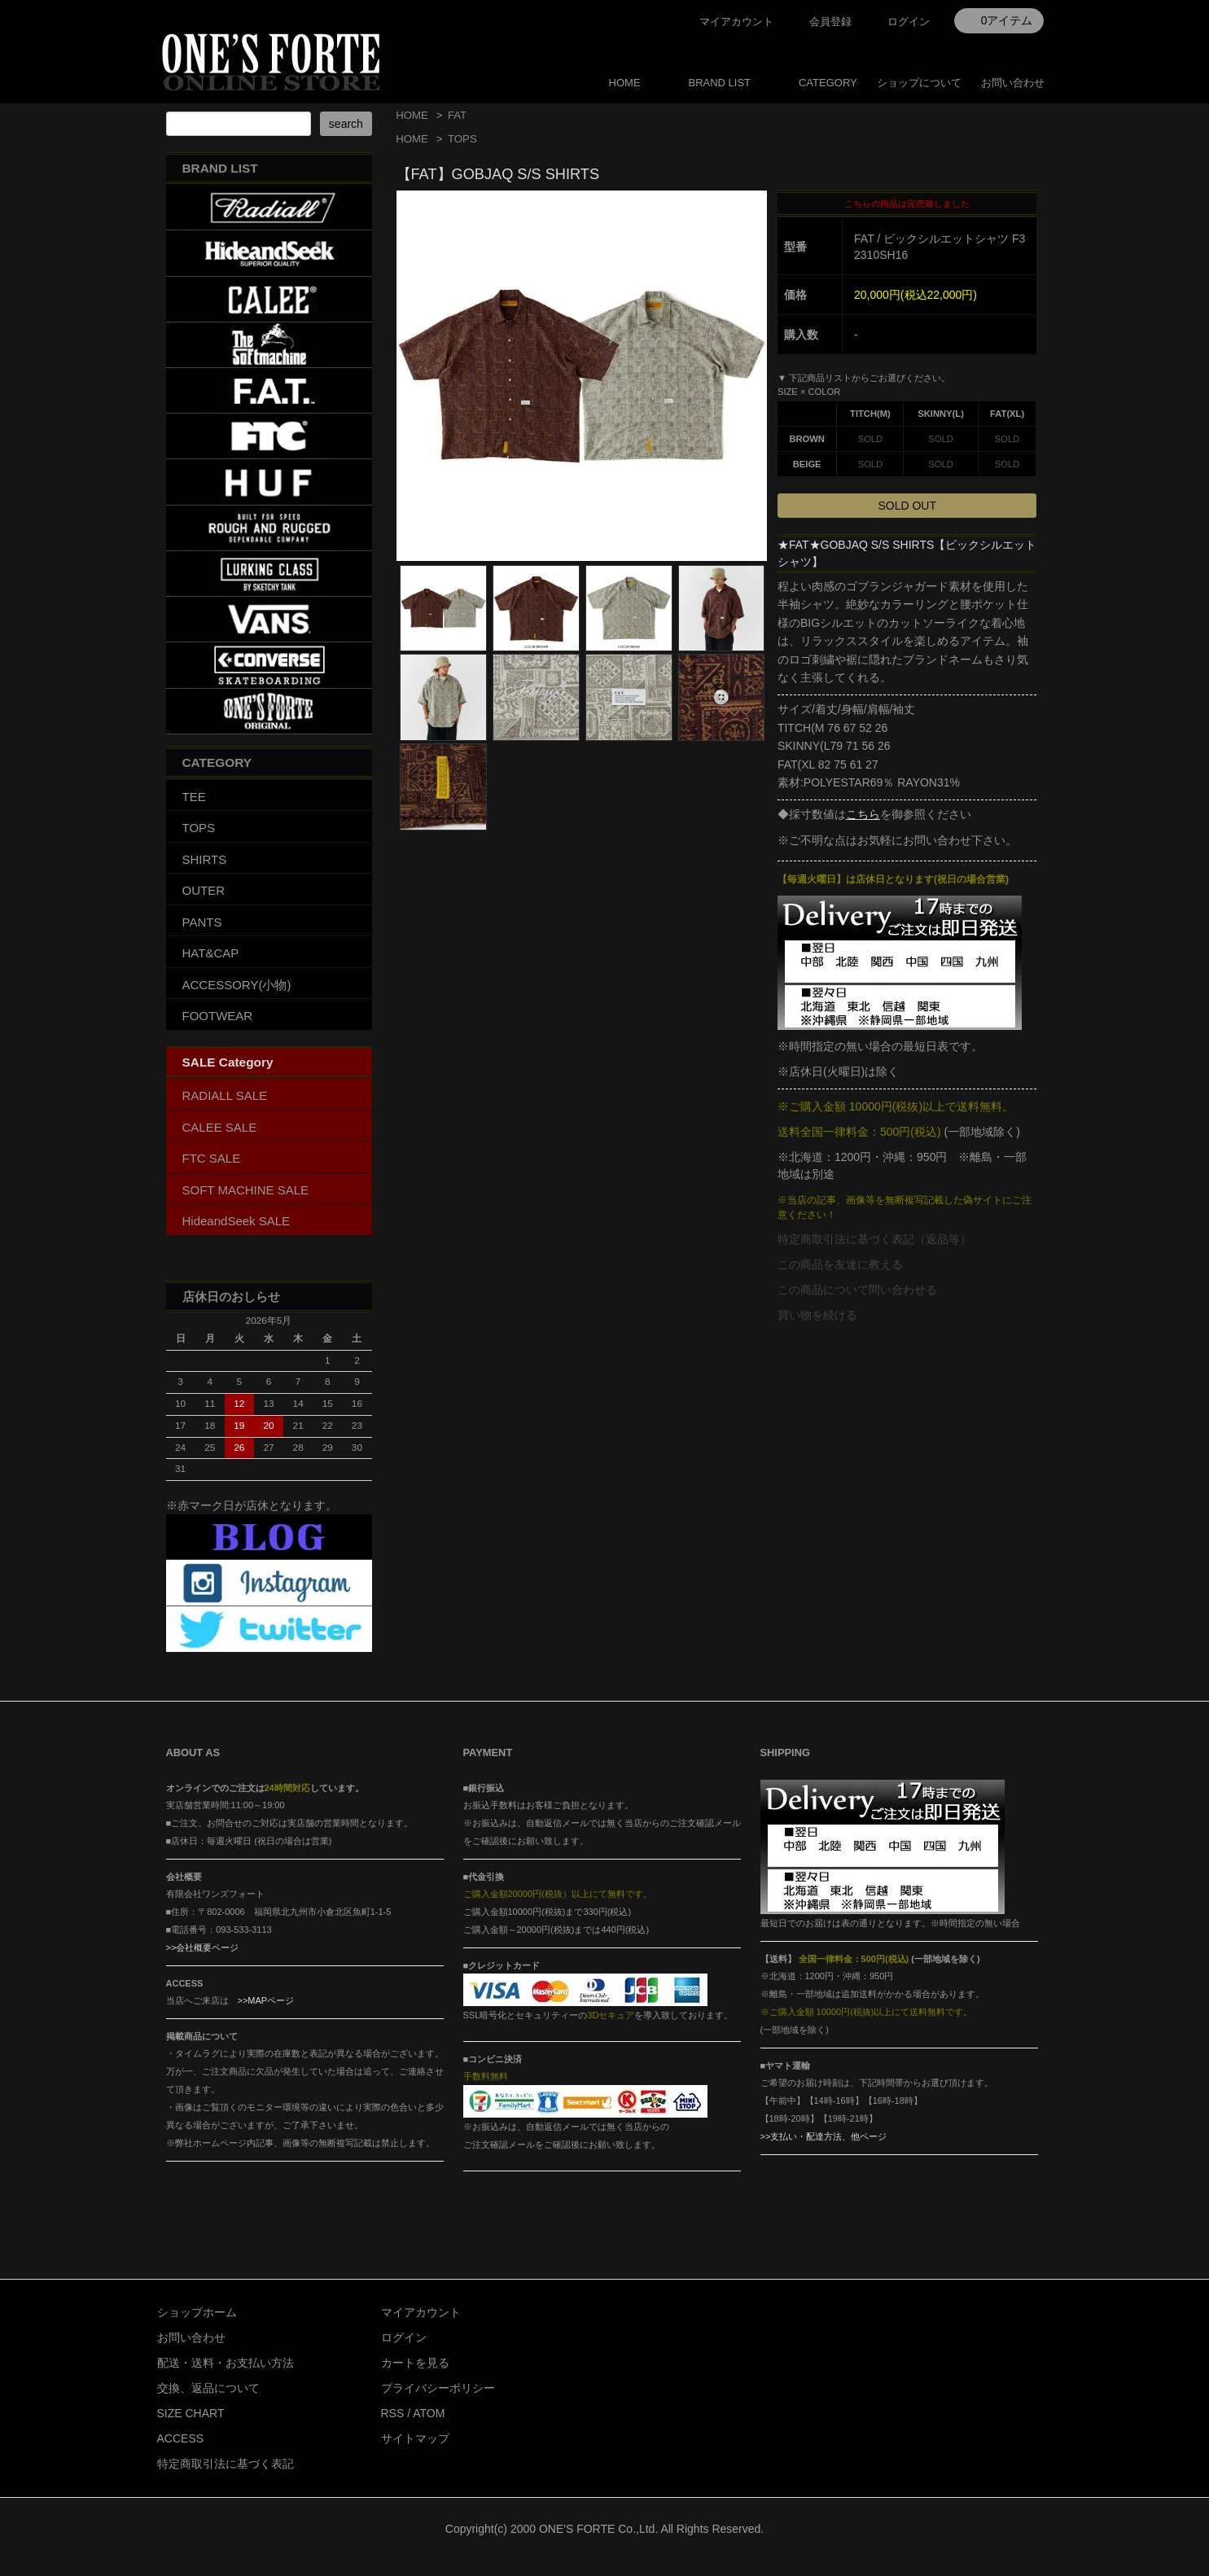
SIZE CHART (191, 2413)
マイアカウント (736, 21)
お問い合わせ (1013, 83)
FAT (457, 115)
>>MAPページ (266, 2000)
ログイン (908, 21)
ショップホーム (197, 2312)
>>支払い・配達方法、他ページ (823, 2136)
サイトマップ (415, 2438)
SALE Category (228, 1062)
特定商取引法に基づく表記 (225, 2463)
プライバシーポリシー (438, 2387)
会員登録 (830, 21)
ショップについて (919, 83)
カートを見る (415, 2362)
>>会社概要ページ (202, 1947)
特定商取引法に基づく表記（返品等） (874, 1239)
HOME (625, 83)
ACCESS (180, 2438)
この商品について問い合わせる (857, 1289)
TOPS (462, 139)
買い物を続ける (817, 1314)
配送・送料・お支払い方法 (225, 2362)
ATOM (429, 2413)
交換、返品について (208, 2387)
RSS (393, 2413)
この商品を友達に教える (840, 1264)
